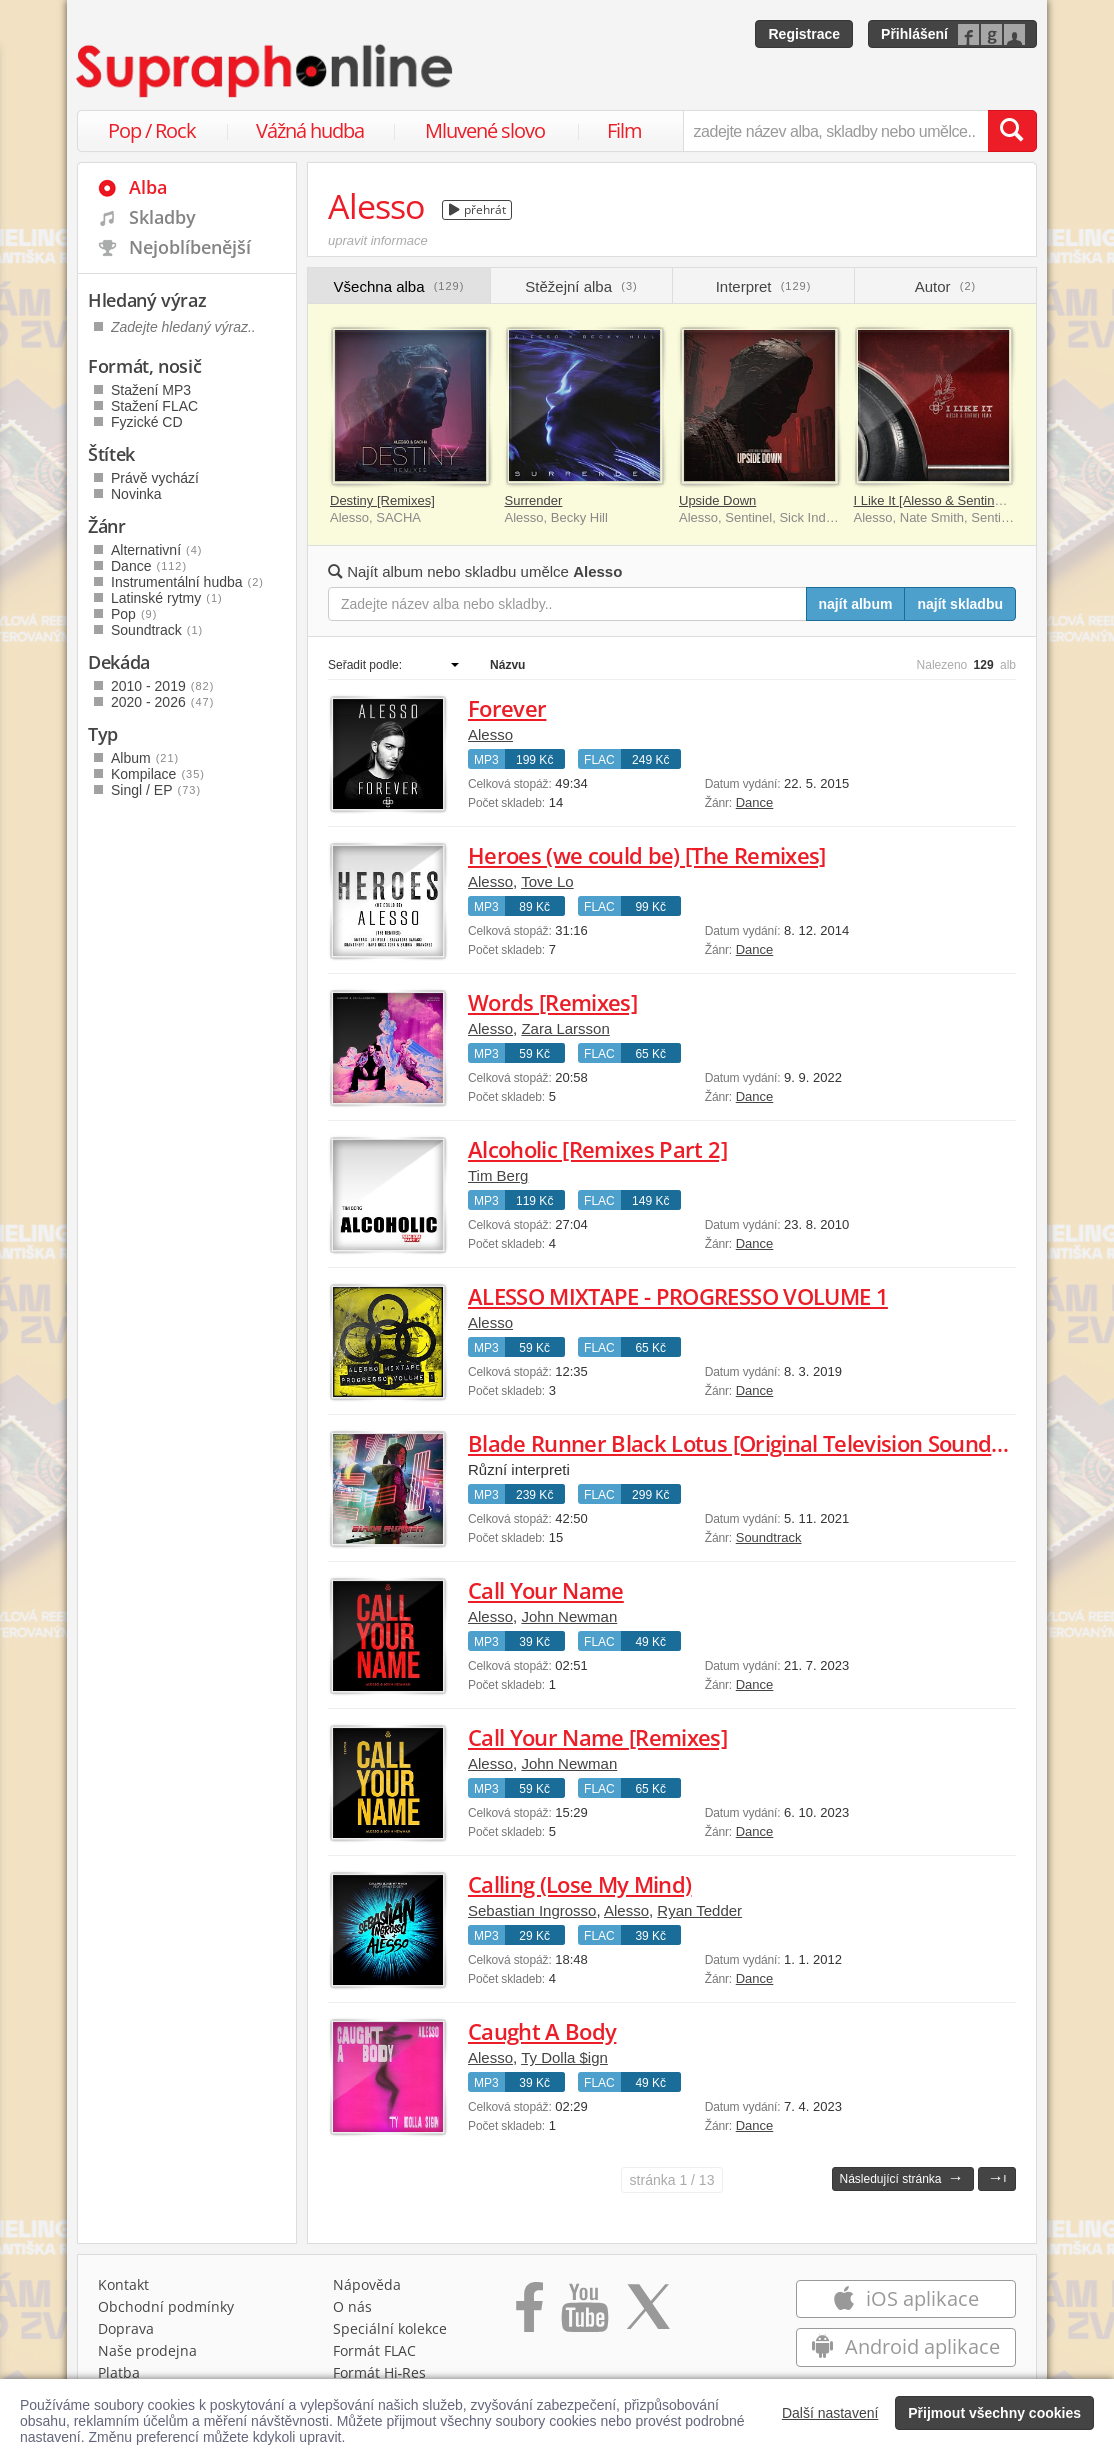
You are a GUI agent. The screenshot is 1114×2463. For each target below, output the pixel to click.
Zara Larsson (565, 1028)
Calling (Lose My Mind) (579, 1884)
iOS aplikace (905, 2298)
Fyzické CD (147, 422)
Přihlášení (914, 34)
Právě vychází (155, 478)
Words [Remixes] (552, 1002)
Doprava (126, 2328)
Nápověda (367, 2284)
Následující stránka (901, 2177)
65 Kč (650, 1054)
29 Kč (534, 1936)
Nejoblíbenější (190, 247)
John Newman (569, 1616)
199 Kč (534, 760)
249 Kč (650, 760)
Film (624, 130)
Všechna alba (399, 286)
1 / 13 (672, 2180)
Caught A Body (542, 2031)
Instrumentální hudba (187, 582)
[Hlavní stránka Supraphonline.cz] (266, 71)
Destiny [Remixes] (382, 500)
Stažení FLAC (154, 406)
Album (145, 758)
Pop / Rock (152, 130)
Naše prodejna (147, 2350)
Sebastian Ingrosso (532, 1910)
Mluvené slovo (485, 130)
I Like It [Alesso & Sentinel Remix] (951, 500)
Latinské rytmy (167, 598)
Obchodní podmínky (166, 2306)
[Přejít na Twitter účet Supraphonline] (648, 2314)
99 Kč (650, 907)
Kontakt (123, 2284)
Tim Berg (498, 1175)
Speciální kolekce (390, 2328)
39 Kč (534, 1642)
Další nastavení (830, 2413)
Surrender (534, 500)
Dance (755, 802)
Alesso (490, 734)
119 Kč (534, 1201)
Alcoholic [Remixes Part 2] (597, 1149)
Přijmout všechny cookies (994, 2413)
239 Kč (534, 1495)
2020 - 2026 (162, 702)
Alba (148, 187)
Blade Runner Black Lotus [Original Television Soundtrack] (759, 1443)
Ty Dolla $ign (564, 2057)
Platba (119, 2372)
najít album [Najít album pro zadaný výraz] (856, 604)
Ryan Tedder (699, 1910)
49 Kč (650, 1642)
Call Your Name (546, 1590)
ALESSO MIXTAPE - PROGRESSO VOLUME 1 (678, 1296)
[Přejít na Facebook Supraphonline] (529, 2314)
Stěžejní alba (581, 286)
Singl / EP (156, 790)
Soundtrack (769, 1537)
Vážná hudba (310, 130)
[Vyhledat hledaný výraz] (1012, 131)
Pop (134, 614)
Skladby (162, 217)
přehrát (477, 209)
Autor (945, 286)
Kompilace (158, 774)
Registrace (804, 34)
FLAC (599, 760)
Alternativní (157, 550)
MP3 (486, 760)
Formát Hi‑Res (380, 2372)
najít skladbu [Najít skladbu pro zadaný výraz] (960, 604)
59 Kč (534, 1054)
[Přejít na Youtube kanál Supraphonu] (584, 2314)
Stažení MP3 (151, 390)
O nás (352, 2306)
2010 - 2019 (162, 686)
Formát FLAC (374, 2350)
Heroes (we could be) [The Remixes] (647, 855)
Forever (507, 708)
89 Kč (534, 907)
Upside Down (717, 500)
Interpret (764, 286)
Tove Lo (547, 881)
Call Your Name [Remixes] (597, 1737)
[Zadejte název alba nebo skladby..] (567, 604)
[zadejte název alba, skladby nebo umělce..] (835, 131)
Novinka (136, 494)
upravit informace (378, 240)
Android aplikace (905, 2346)
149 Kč (650, 1201)
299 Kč (650, 1495)
